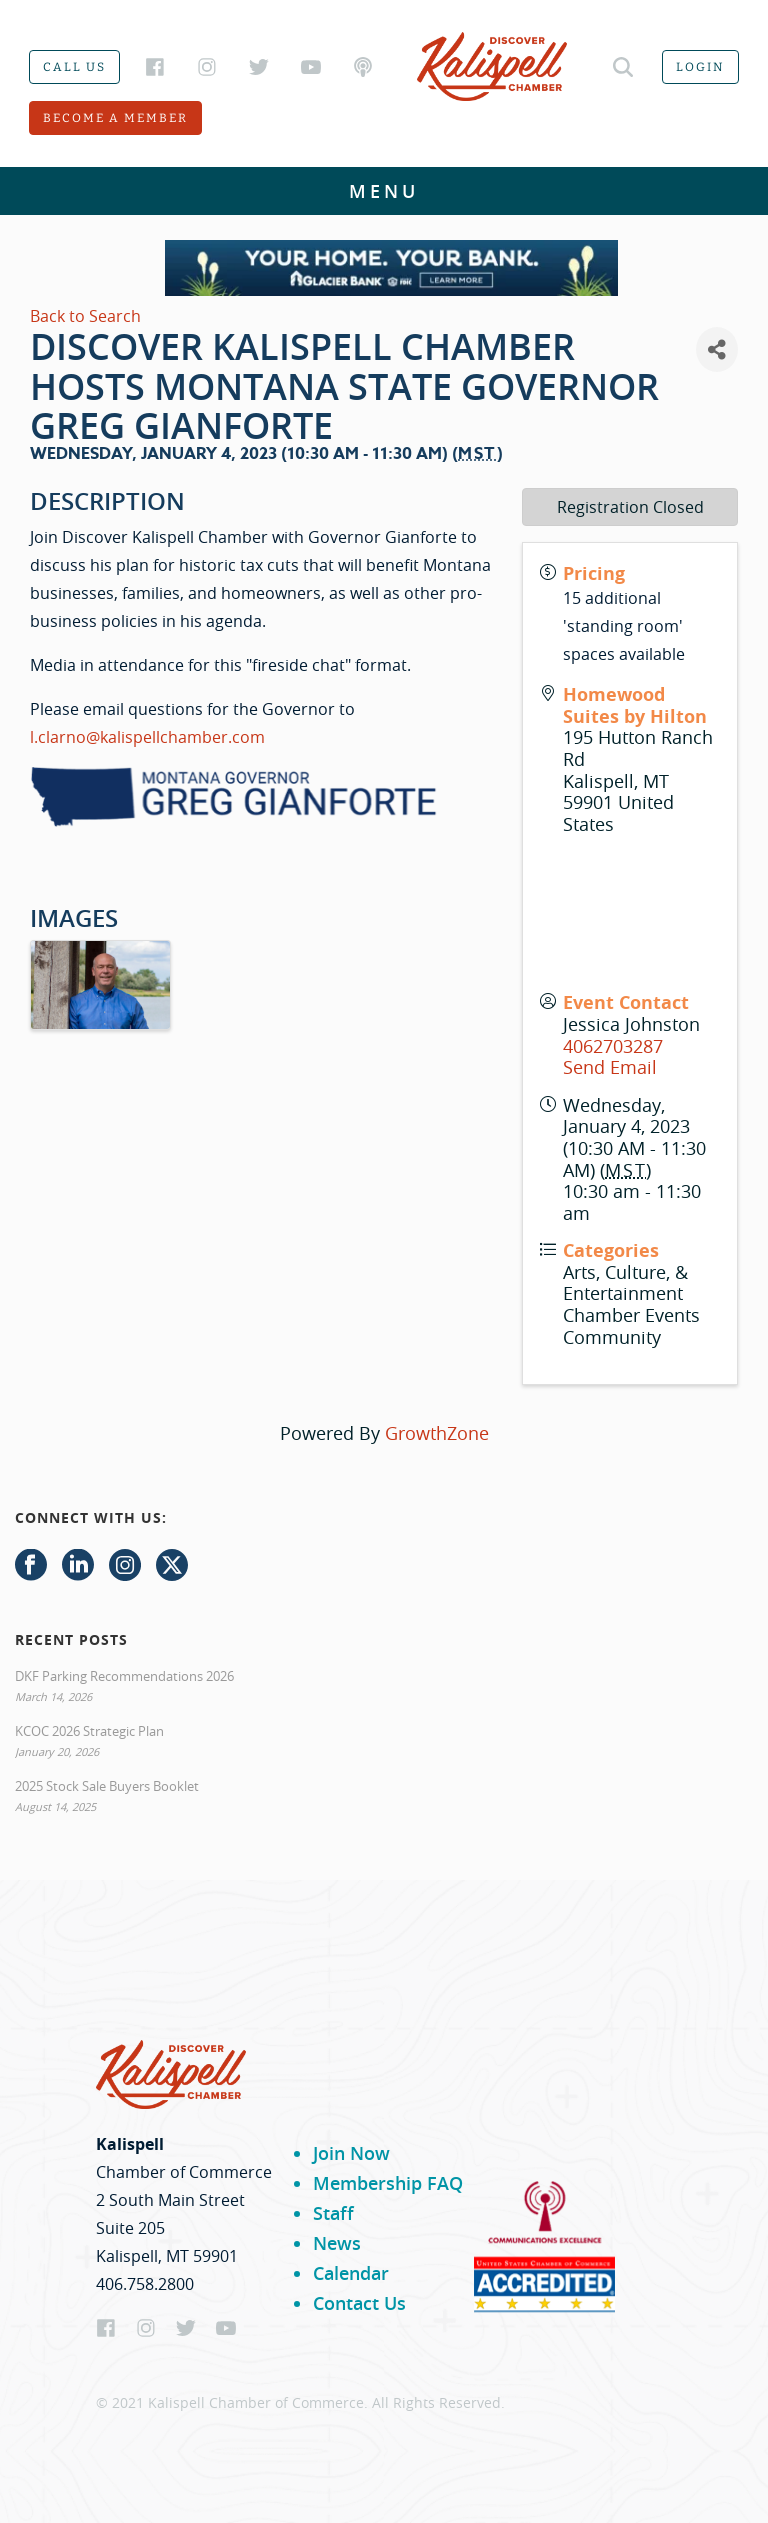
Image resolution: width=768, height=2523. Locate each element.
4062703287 (613, 1046)
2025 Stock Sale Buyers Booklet (107, 1786)
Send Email (610, 1067)
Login (700, 67)
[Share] (717, 349)
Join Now (351, 2153)
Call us (74, 67)
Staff (333, 2213)
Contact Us (359, 2303)
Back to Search (85, 316)
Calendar (351, 2273)
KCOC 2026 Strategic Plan (89, 1731)
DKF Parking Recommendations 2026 (124, 1676)
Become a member (115, 118)
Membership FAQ (388, 2183)
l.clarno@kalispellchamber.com (147, 737)
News (337, 2243)
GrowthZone (437, 1433)
